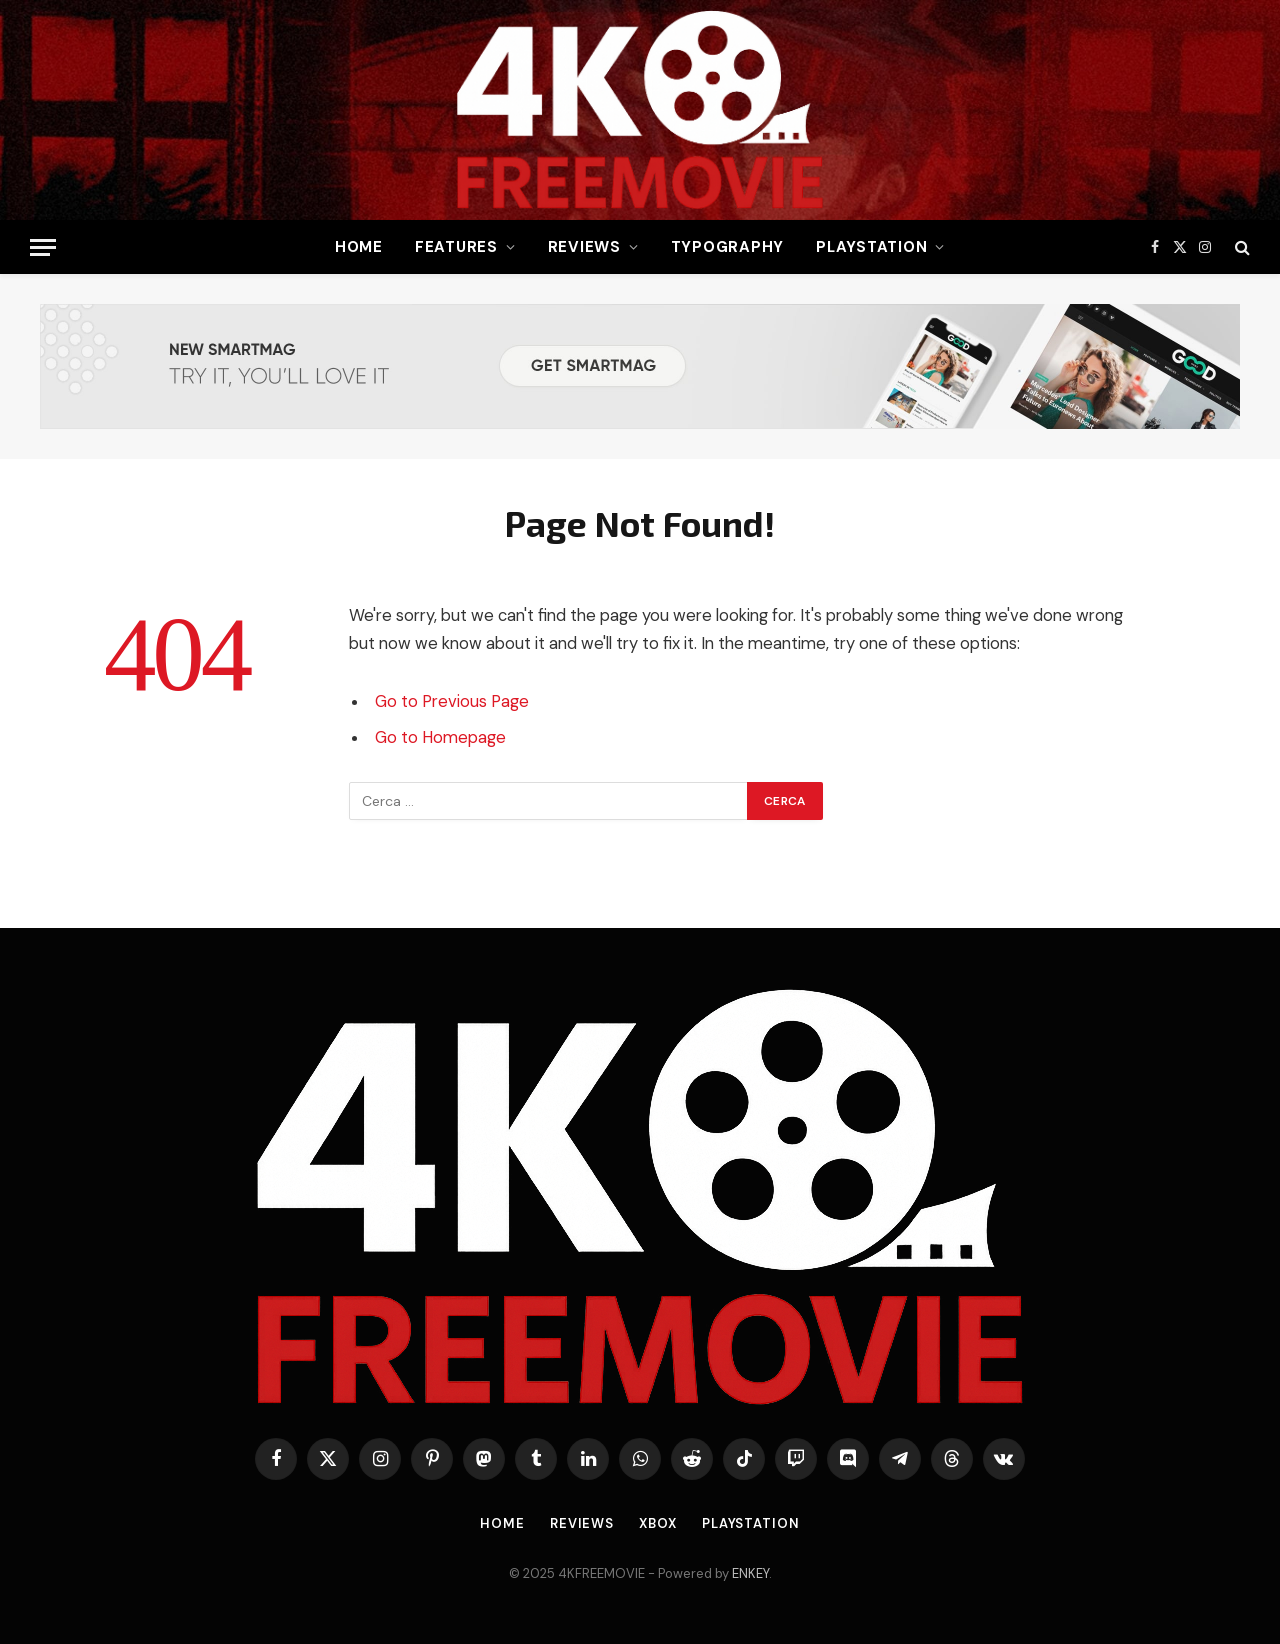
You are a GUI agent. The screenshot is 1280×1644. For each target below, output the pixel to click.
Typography (728, 247)
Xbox (658, 1523)
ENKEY (750, 1573)
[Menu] (43, 247)
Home (359, 247)
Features (456, 247)
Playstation (871, 247)
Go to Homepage (440, 737)
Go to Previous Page (452, 701)
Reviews (584, 247)
